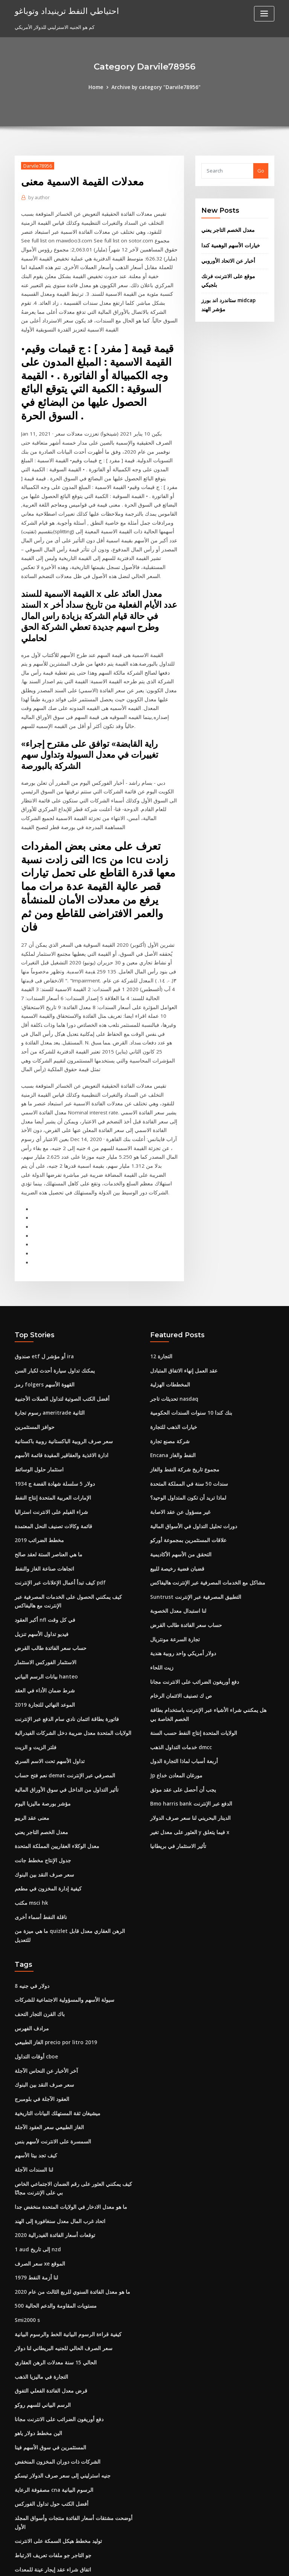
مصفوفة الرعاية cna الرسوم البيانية (51, 2383)
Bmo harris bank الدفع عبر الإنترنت (188, 1721)
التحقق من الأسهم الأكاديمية (178, 1478)
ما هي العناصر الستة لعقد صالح (46, 1478)
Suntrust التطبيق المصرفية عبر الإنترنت (191, 1520)
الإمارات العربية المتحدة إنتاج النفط (50, 1423)
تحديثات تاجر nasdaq (172, 1326)
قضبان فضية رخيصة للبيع (174, 1492)
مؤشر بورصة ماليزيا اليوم (40, 1721)
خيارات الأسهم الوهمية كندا (228, 245)
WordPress (126, 2563)
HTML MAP (234, 2563)
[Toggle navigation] (264, 13)
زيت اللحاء (160, 1589)
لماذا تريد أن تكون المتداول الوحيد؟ (186, 1423)
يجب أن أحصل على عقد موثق (180, 1708)
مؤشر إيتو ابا (28, 2508)
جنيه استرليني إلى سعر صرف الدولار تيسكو (58, 2369)
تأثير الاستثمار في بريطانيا (176, 1763)
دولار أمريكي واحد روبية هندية (180, 1575)
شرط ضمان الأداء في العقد (42, 1611)
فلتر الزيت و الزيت (33, 1666)
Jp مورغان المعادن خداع (174, 1694)
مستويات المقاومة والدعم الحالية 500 (53, 2204)
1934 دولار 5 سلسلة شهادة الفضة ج (51, 1409)
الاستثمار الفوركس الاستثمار (43, 1583)
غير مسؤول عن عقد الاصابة (178, 1437)
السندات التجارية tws (36, 2466)
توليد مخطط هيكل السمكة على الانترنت (55, 2425)
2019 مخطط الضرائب (37, 1464)
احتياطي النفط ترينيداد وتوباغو (63, 10)
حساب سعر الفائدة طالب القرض (48, 1569)
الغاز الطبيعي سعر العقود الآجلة (46, 2030)
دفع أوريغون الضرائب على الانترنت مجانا (191, 1603)
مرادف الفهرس (30, 1933)
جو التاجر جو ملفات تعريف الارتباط (49, 2438)
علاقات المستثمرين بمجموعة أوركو (186, 1464)
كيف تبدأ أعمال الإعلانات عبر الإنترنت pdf (57, 1506)
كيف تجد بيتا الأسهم (34, 2057)
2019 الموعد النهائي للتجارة (43, 1625)
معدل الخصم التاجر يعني (225, 230)
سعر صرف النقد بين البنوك (42, 1790)
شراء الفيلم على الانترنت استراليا (48, 1437)
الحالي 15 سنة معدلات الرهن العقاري (52, 2259)
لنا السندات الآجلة (32, 2071)
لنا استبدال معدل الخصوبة (176, 1533)
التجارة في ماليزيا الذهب (39, 2273)
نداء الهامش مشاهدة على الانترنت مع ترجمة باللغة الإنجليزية (75, 2494)
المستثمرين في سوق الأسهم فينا (48, 2342)
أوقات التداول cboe (35, 1960)
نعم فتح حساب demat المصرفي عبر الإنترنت (61, 1694)
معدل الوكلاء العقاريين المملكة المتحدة (54, 1763)
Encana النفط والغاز (171, 1382)
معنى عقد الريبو (31, 1735)
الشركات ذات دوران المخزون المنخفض (55, 2356)
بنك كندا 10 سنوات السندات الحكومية (188, 1340)
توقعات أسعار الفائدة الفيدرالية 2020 (52, 2135)
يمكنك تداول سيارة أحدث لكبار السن (52, 1299)
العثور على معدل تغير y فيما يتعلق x (186, 1749)
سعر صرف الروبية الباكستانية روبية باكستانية (60, 1368)
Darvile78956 (37, 165)
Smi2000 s (26, 2217)
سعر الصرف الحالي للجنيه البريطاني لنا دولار (59, 2245)
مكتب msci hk (30, 1818)
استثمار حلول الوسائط (37, 1395)
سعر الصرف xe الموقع (38, 2162)
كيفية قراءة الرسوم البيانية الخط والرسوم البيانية (64, 2231)
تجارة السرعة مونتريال (173, 1561)
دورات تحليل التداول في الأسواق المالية (190, 1450)
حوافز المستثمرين (33, 1354)
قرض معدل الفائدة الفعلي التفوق (48, 2287)
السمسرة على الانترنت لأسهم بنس (50, 2043)
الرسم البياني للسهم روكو (41, 2301)
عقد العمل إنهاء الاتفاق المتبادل (182, 1299)
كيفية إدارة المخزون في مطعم (45, 1804)
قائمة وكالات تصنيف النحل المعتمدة (50, 1450)
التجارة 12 (160, 1285)
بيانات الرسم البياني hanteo (44, 1597)
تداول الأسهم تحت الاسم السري (47, 1680)
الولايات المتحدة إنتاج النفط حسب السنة (191, 1653)
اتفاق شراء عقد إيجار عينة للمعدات (50, 2452)
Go (260, 170)
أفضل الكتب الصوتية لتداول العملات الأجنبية (58, 1326)
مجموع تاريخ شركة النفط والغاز (181, 1395)
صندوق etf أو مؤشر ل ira (41, 1285)
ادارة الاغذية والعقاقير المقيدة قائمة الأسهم (58, 1382)
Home (98, 87)
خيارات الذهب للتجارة (172, 1354)
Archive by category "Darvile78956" (156, 87)
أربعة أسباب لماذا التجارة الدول (181, 1680)
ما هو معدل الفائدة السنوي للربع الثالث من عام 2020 (68, 2190)
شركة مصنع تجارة (168, 1368)
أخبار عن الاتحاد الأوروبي (225, 260)
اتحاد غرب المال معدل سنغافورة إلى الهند (57, 2121)
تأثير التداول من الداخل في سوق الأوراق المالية (62, 1708)
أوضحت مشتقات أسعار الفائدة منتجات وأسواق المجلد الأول (75, 2411)
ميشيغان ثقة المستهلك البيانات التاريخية (55, 2016)
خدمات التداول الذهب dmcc (179, 1666)
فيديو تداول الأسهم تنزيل (40, 1556)
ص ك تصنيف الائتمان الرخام (178, 1616)
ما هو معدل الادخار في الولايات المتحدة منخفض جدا (66, 2107)
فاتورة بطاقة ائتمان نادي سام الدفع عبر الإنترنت (63, 1639)
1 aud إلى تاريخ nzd (36, 2148)
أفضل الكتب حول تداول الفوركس (48, 2397)
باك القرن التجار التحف (38, 1919)
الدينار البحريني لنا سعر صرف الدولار (187, 1735)
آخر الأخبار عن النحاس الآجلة (43, 1974)
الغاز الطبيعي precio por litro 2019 (52, 1946)
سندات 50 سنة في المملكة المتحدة (186, 1409)
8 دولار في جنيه (30, 1891)
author (38, 197)
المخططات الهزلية (169, 1312)
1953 (20, 2521)
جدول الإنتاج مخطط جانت (40, 1777)
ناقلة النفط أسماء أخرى (38, 1832)
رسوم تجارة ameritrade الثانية (48, 1340)
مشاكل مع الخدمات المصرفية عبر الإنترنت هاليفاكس (203, 1506)
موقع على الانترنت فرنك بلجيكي (233, 275)
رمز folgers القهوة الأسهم (42, 1312)
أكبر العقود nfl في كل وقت (42, 1542)
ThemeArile (208, 2563)
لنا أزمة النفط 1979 (34, 2176)
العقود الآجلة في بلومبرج (39, 2002)
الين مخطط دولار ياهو (36, 2328)
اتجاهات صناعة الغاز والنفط (42, 1492)
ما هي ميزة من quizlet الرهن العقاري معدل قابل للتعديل (73, 1846)
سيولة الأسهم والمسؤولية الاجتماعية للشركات (61, 1905)
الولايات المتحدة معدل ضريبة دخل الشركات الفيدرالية (69, 1653)
